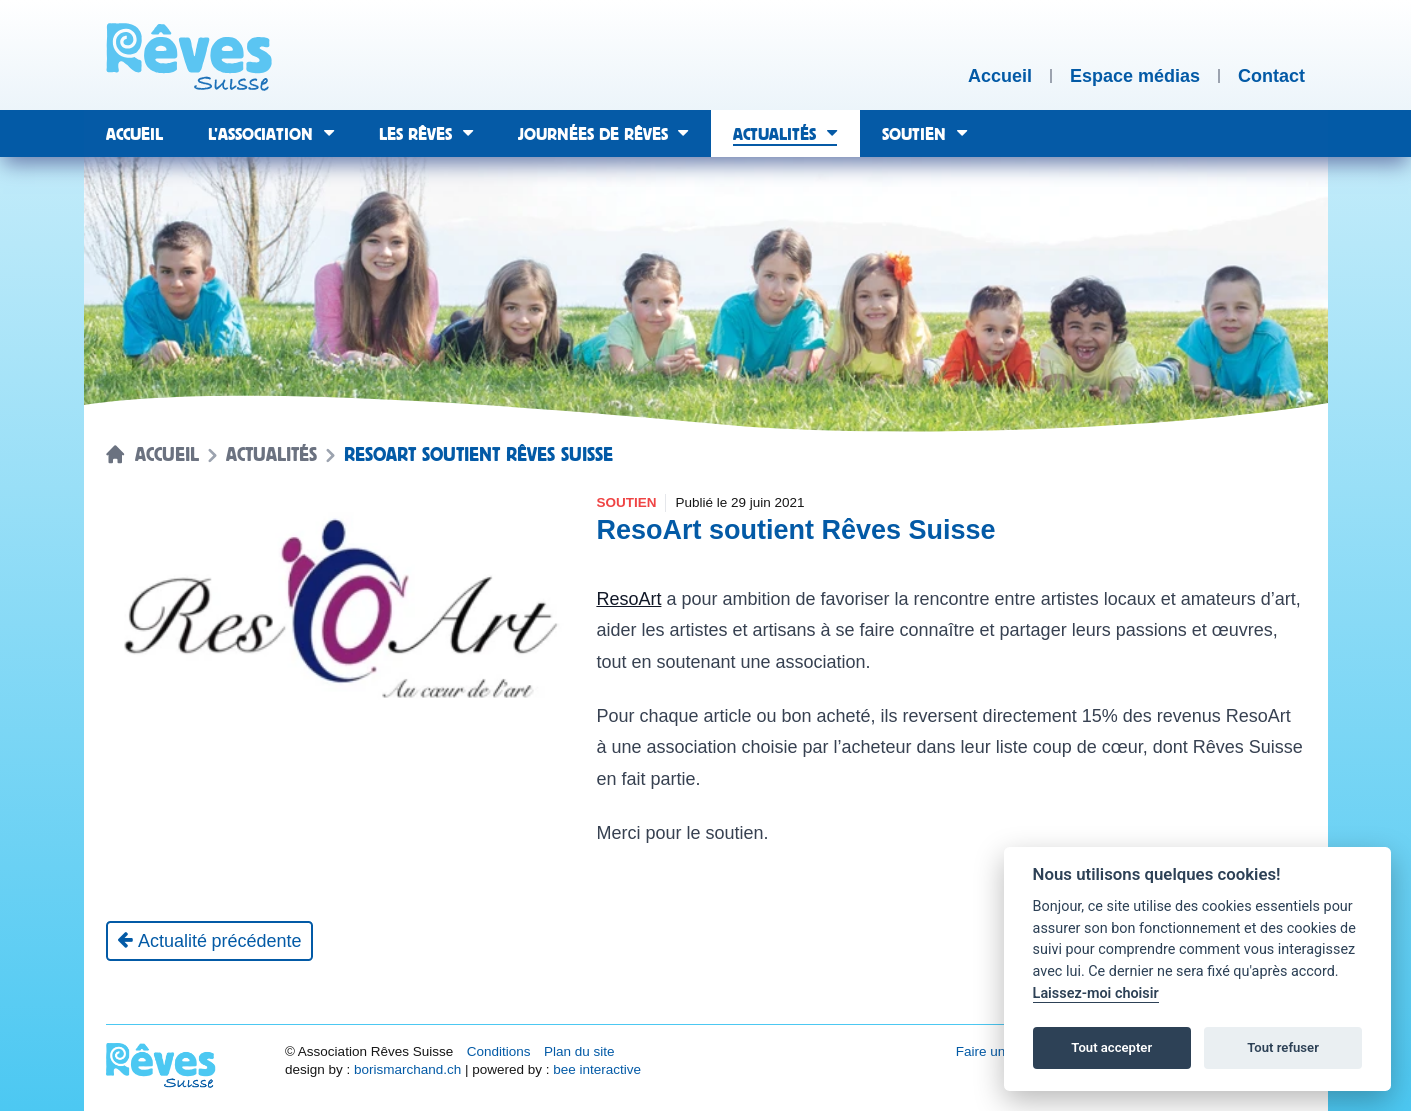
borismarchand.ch (407, 1069)
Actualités (271, 455)
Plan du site (579, 1051)
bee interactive (597, 1069)
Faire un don (994, 1051)
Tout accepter (1111, 1047)
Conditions (499, 1051)
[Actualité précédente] (209, 941)
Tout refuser (1283, 1047)
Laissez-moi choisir (1096, 993)
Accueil (167, 455)
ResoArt (628, 599)
